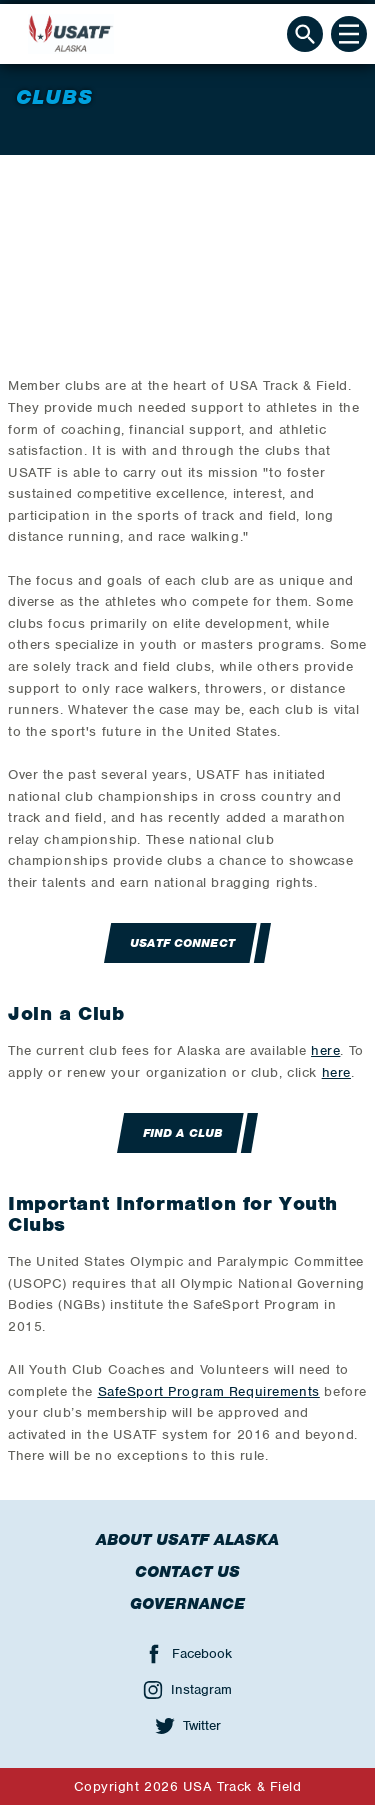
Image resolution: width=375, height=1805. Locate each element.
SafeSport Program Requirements (209, 1391)
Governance (187, 1604)
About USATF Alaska (187, 1540)
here (325, 1050)
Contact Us (187, 1572)
